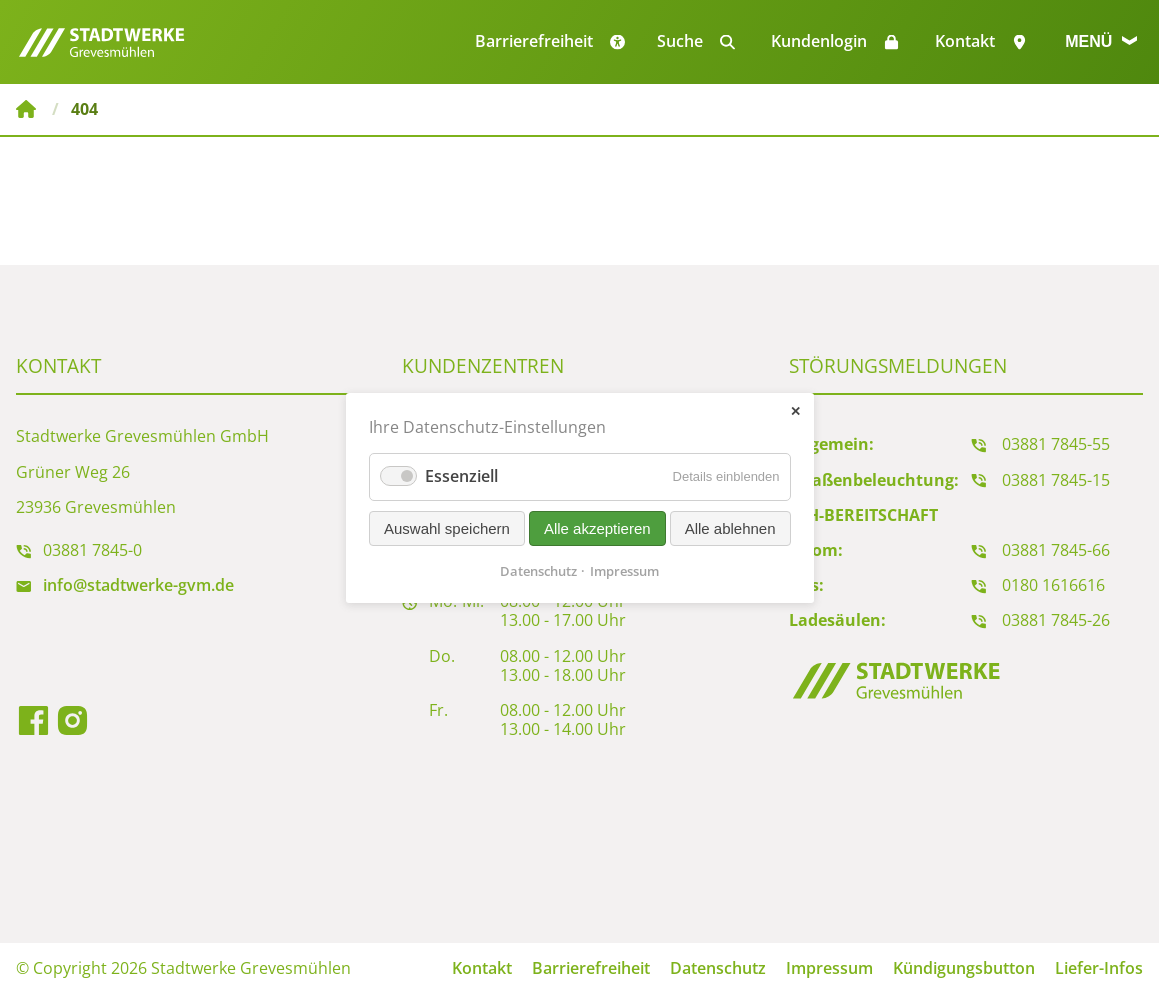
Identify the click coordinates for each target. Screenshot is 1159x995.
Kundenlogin (819, 41)
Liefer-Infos (1099, 968)
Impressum (829, 968)
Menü (1101, 41)
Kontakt (965, 41)
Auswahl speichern (447, 527)
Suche (680, 41)
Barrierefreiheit (591, 968)
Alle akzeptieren (597, 527)
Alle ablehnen (729, 527)
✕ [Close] (795, 410)
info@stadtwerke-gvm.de (138, 585)
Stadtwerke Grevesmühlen (26, 109)
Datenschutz (718, 968)
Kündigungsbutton (964, 968)
